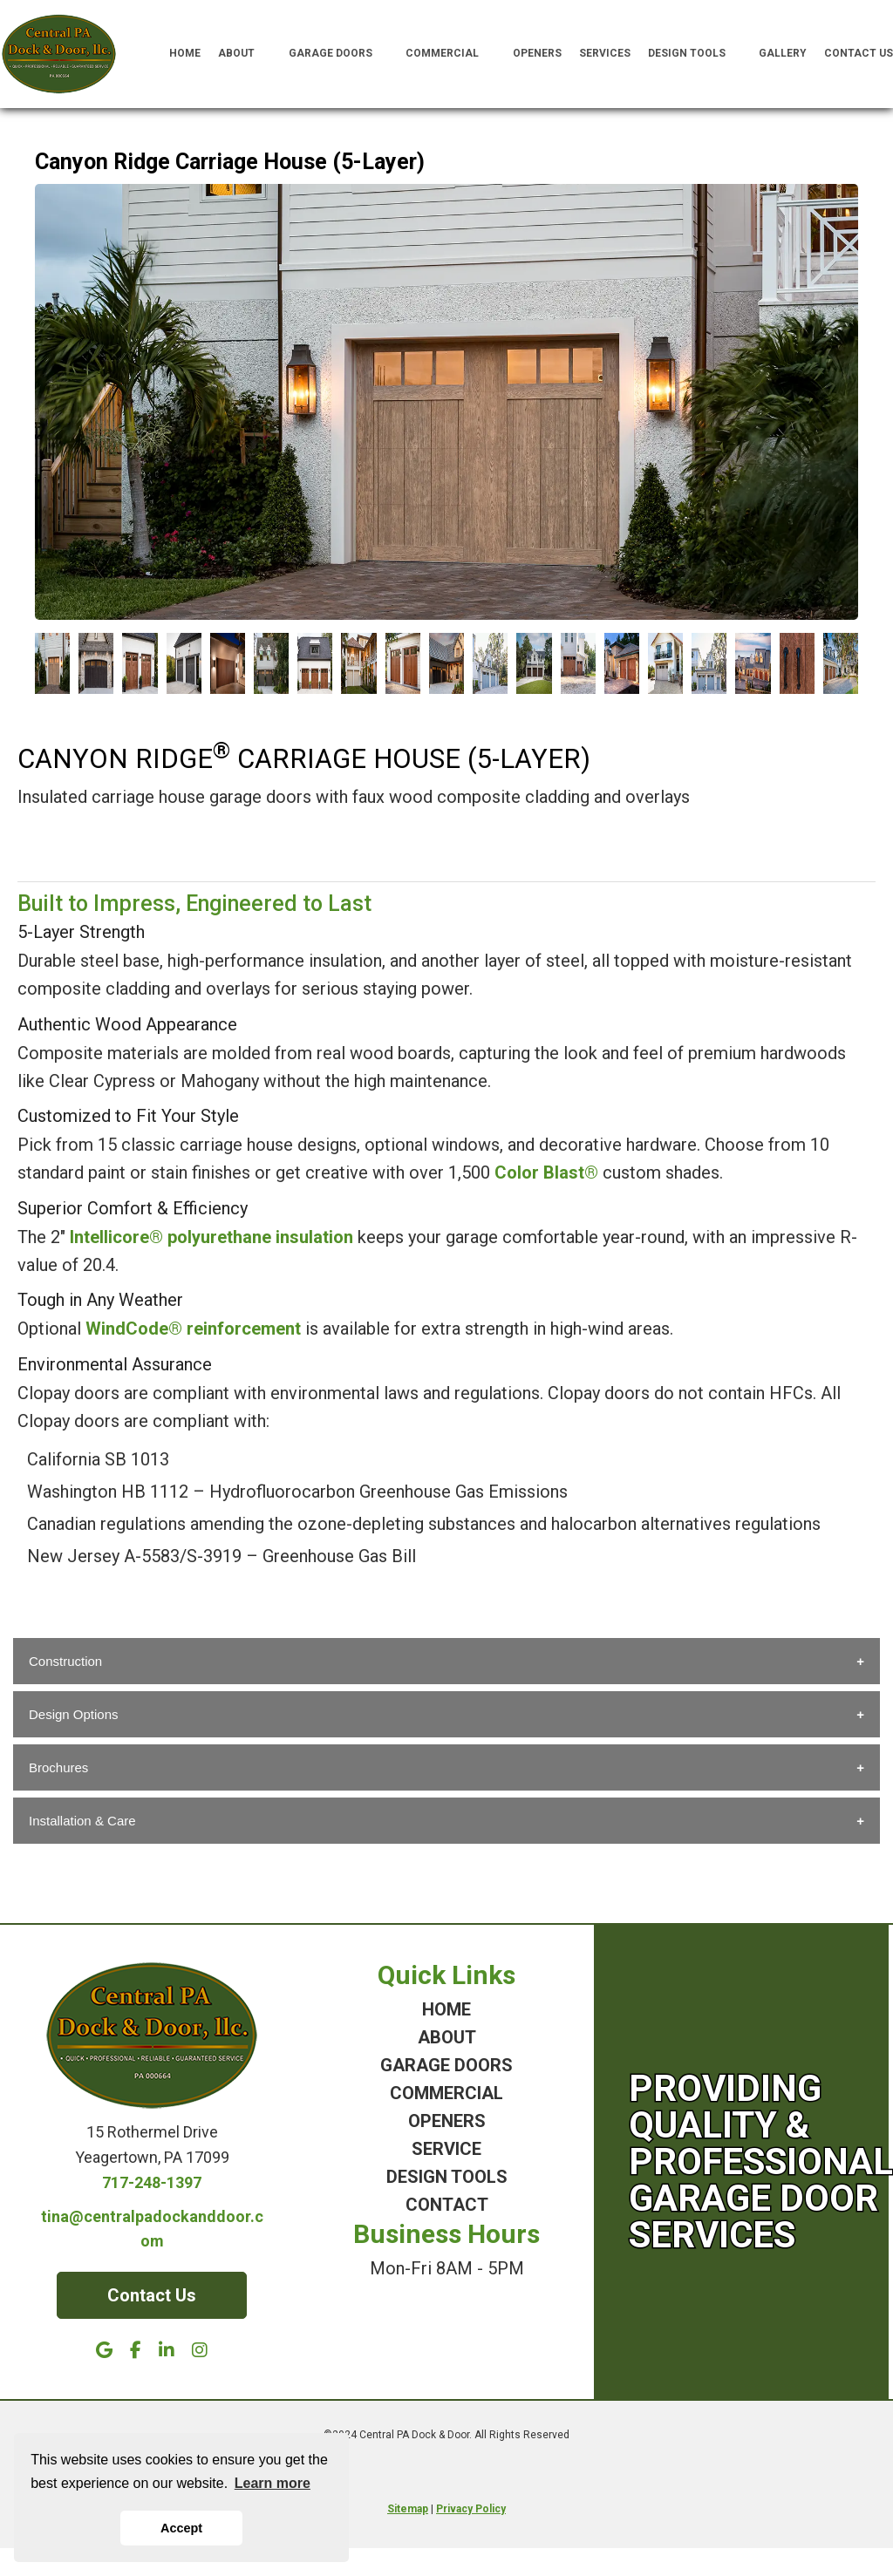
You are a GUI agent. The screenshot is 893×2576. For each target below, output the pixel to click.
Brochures (58, 1767)
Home (185, 53)
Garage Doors (339, 53)
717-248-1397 (151, 2182)
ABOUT (447, 2037)
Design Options (74, 1714)
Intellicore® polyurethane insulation (211, 1237)
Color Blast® (546, 1172)
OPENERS (447, 2120)
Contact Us (858, 53)
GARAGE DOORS (446, 2065)
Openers (537, 53)
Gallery (783, 53)
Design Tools (695, 53)
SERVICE (446, 2148)
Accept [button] (181, 2528)
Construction (65, 1661)
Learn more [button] (272, 2483)
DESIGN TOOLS (447, 2176)
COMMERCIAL (446, 2093)
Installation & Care (82, 1820)
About (244, 53)
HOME (446, 2009)
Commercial (450, 53)
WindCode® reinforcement (193, 1328)
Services (605, 53)
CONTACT (447, 2204)
